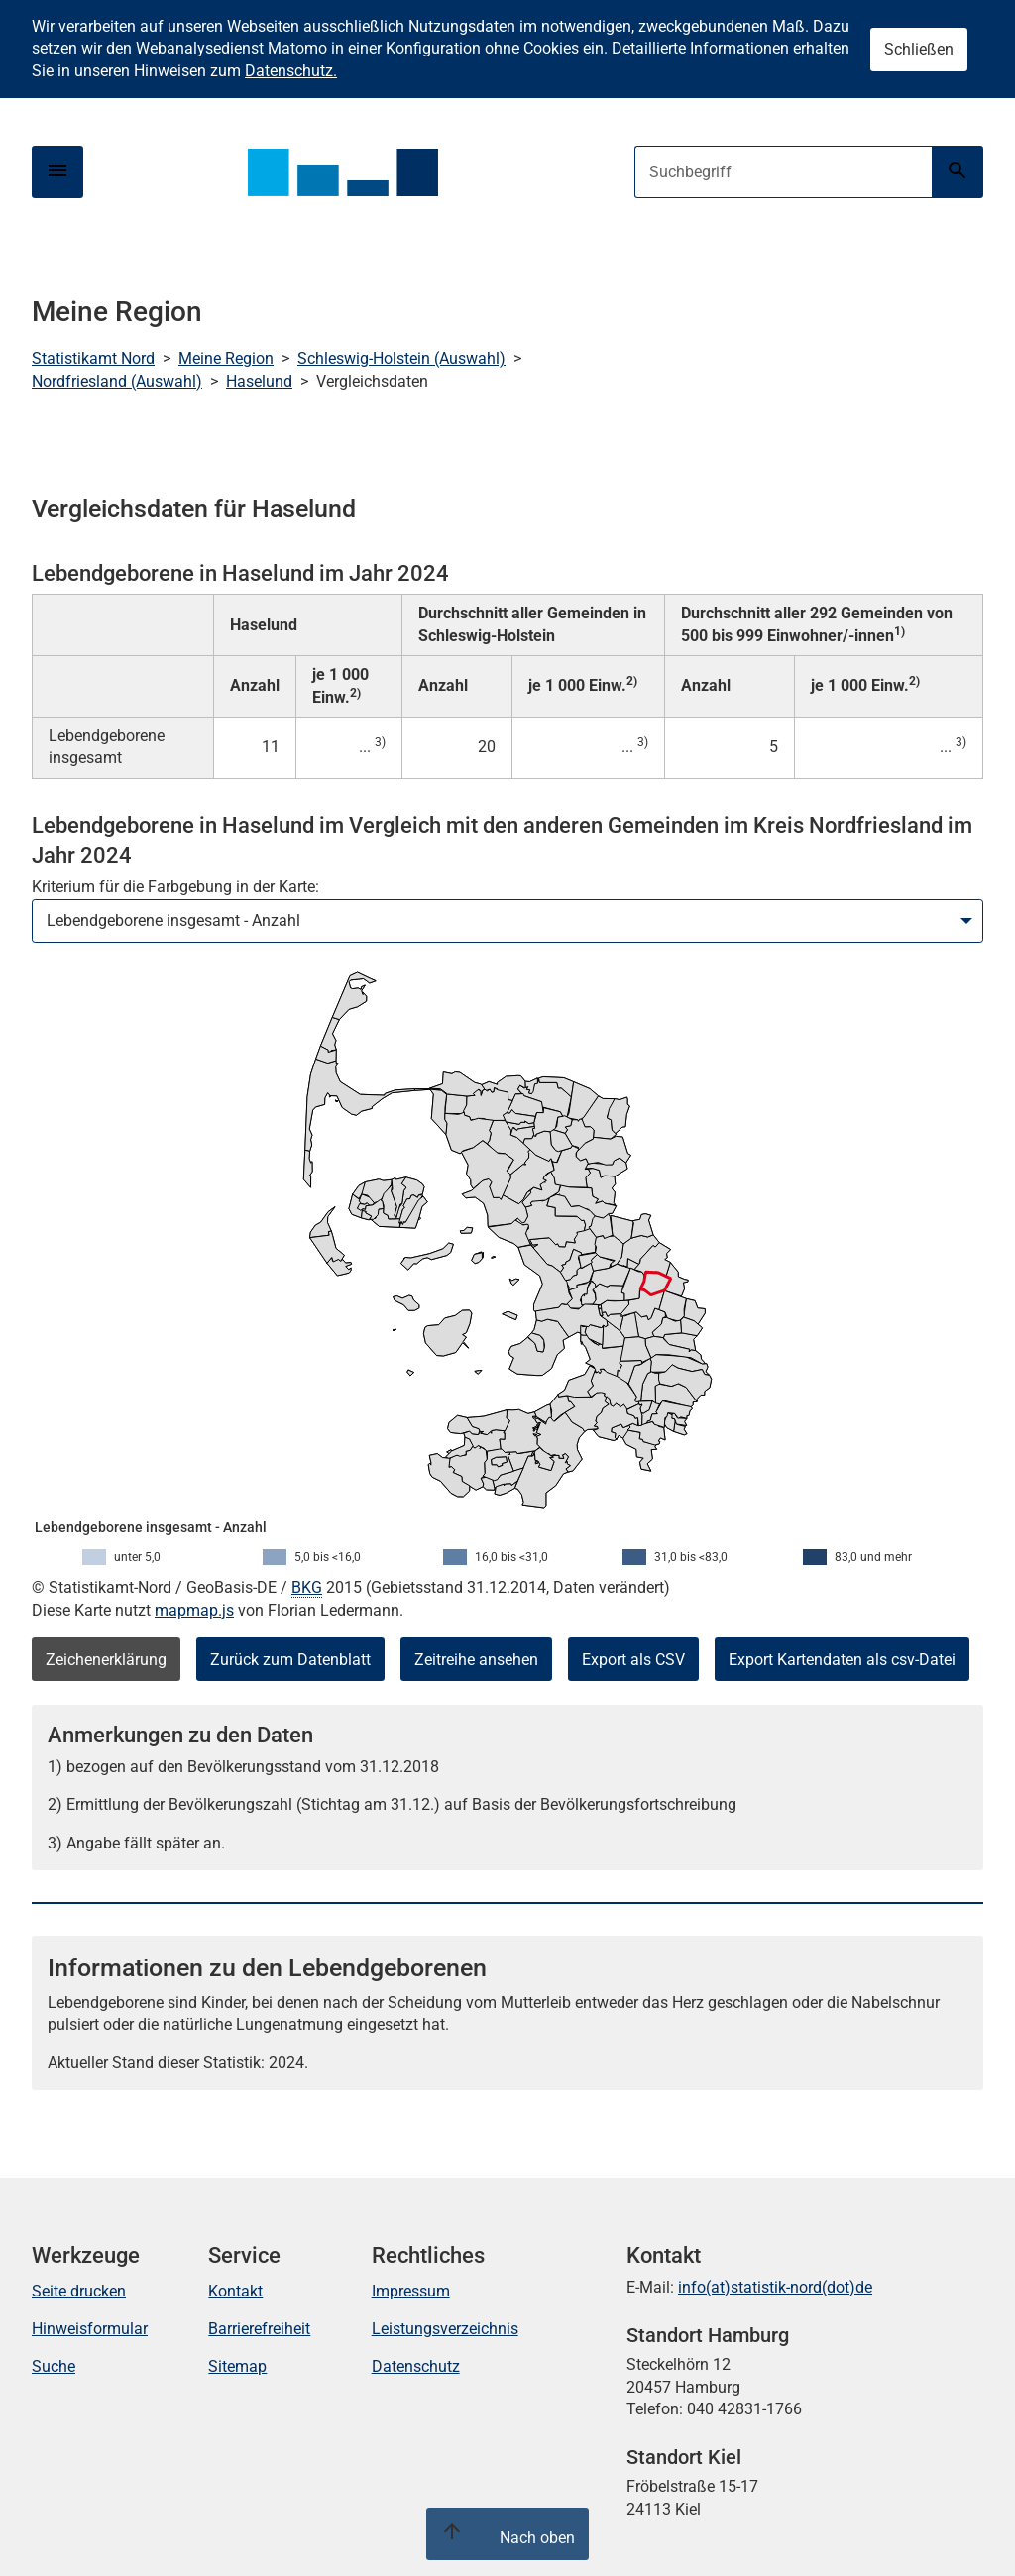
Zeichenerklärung (106, 1659)
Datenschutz (416, 2366)
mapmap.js (194, 1610)
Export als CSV (633, 1659)
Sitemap (237, 2366)
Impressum (411, 2291)
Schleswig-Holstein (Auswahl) (401, 358)
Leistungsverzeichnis (445, 2328)
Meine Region (226, 358)
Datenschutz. (291, 70)
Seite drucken (79, 2291)
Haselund (259, 381)
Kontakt (235, 2291)
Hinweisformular (90, 2328)
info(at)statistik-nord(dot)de (775, 2287)
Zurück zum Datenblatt (290, 1659)
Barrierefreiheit (259, 2328)
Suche (53, 2366)
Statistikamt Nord (93, 358)
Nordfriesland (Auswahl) (117, 381)
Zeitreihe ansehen (476, 1659)
